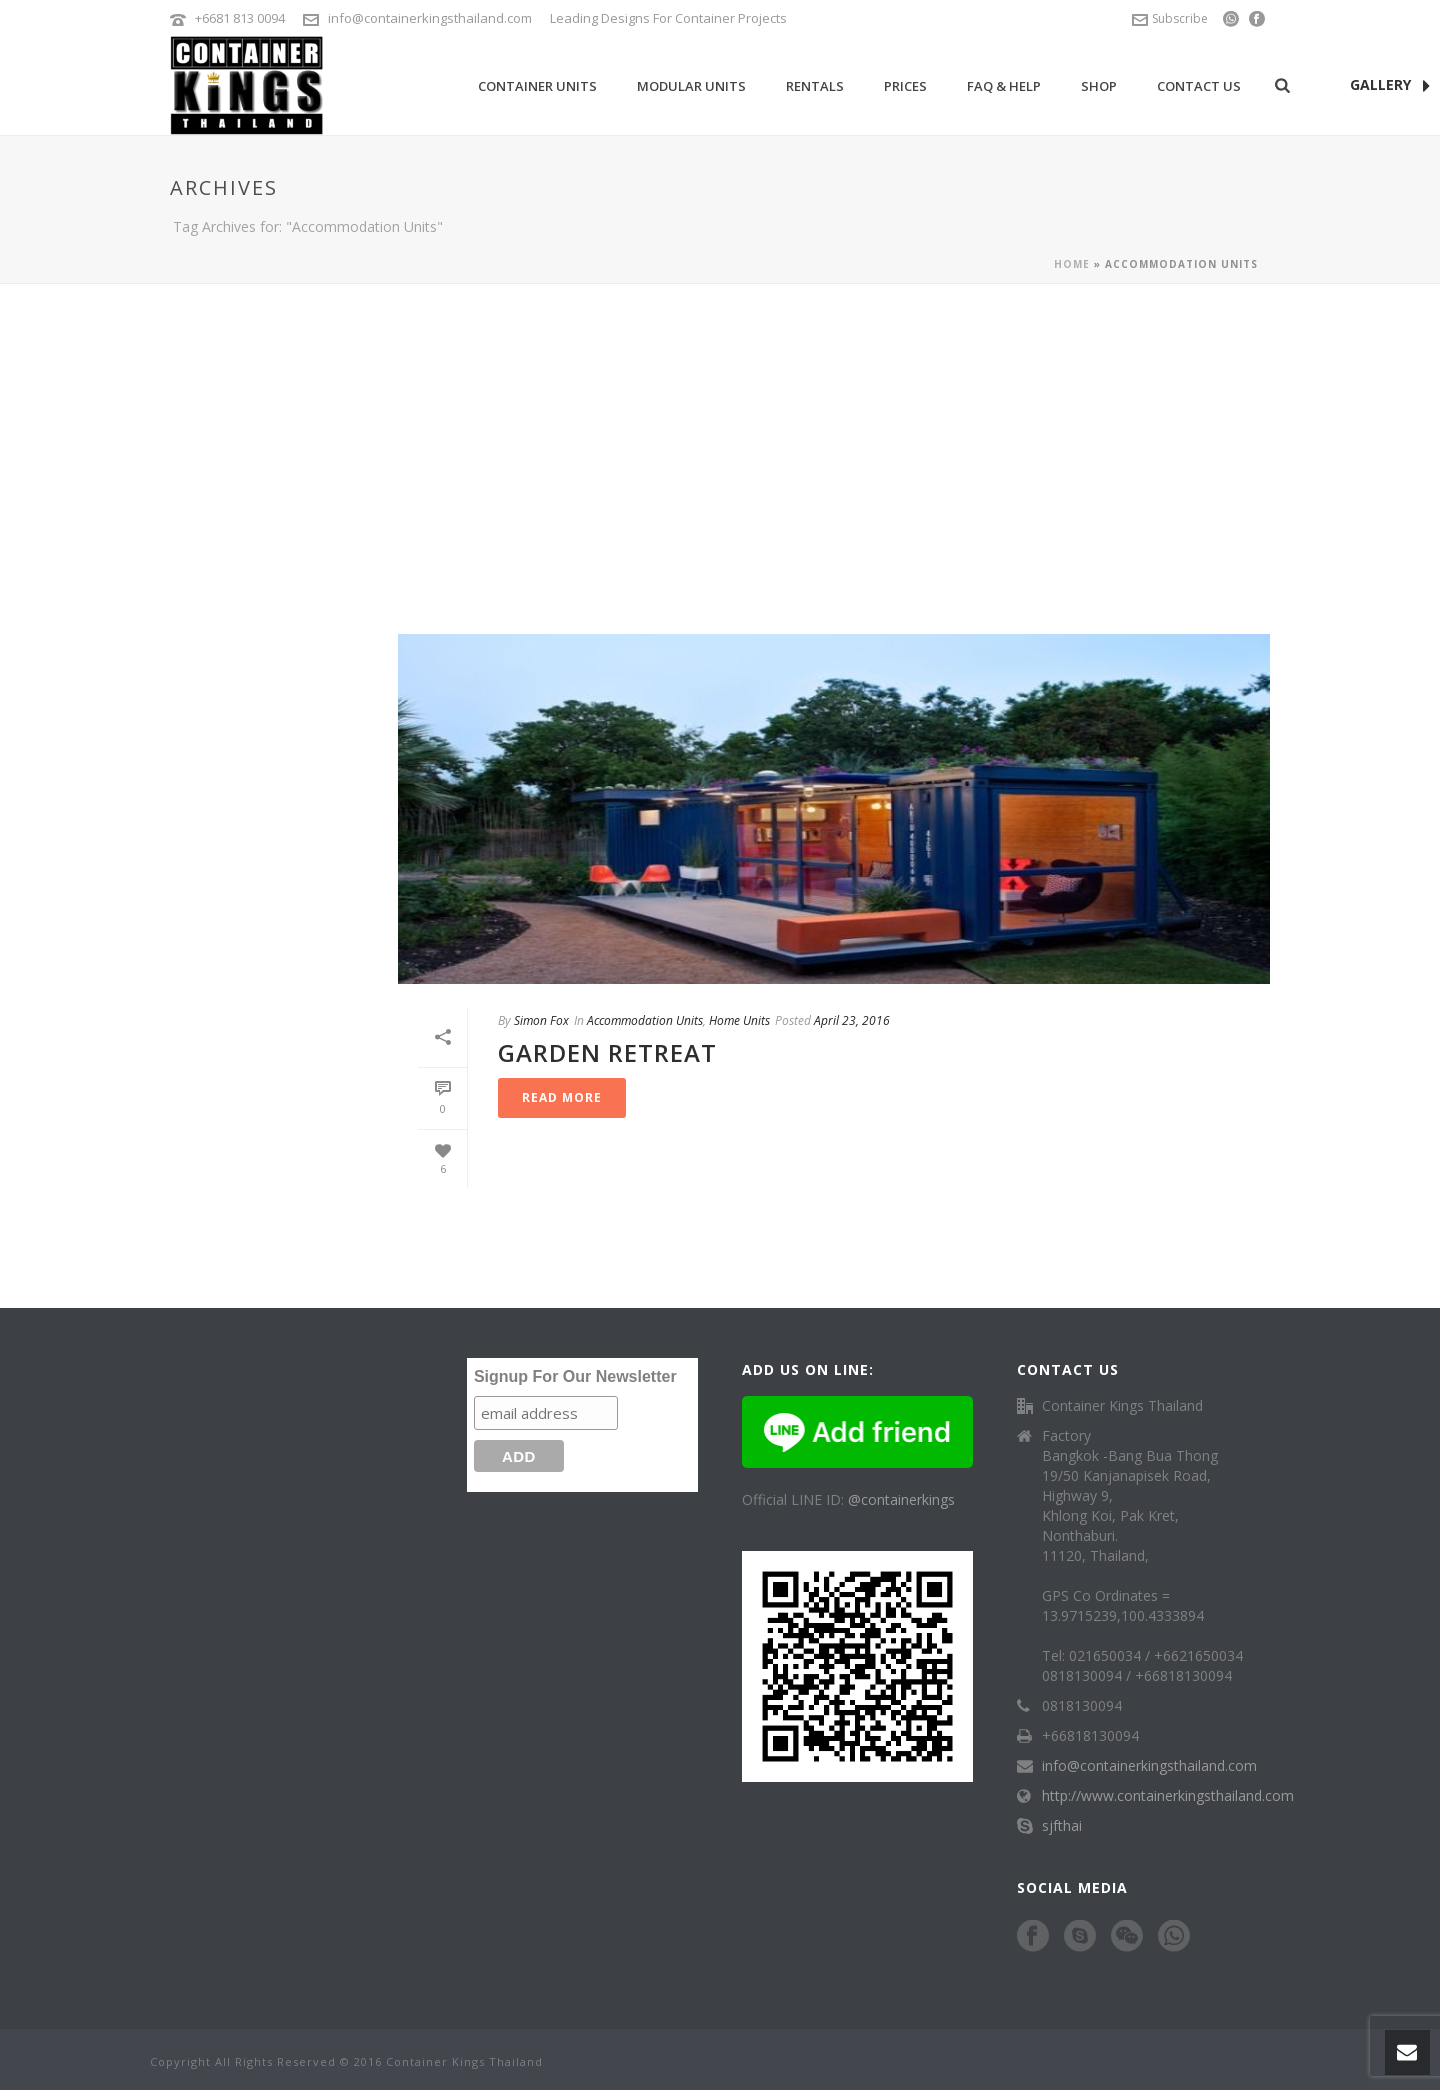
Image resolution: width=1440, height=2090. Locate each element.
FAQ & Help (1004, 86)
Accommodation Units (645, 1020)
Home (1072, 264)
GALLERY (1390, 85)
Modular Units (691, 86)
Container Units (537, 86)
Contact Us (1199, 86)
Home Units (739, 1020)
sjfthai (1062, 1826)
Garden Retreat (607, 1052)
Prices (905, 86)
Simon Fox (541, 1020)
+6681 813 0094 (240, 18)
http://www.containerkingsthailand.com (1168, 1796)
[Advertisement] (720, 434)
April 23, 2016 (852, 1020)
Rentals (815, 86)
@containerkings (901, 1499)
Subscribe (1170, 18)
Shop (1099, 86)
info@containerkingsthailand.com (430, 18)
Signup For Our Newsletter (575, 1376)
